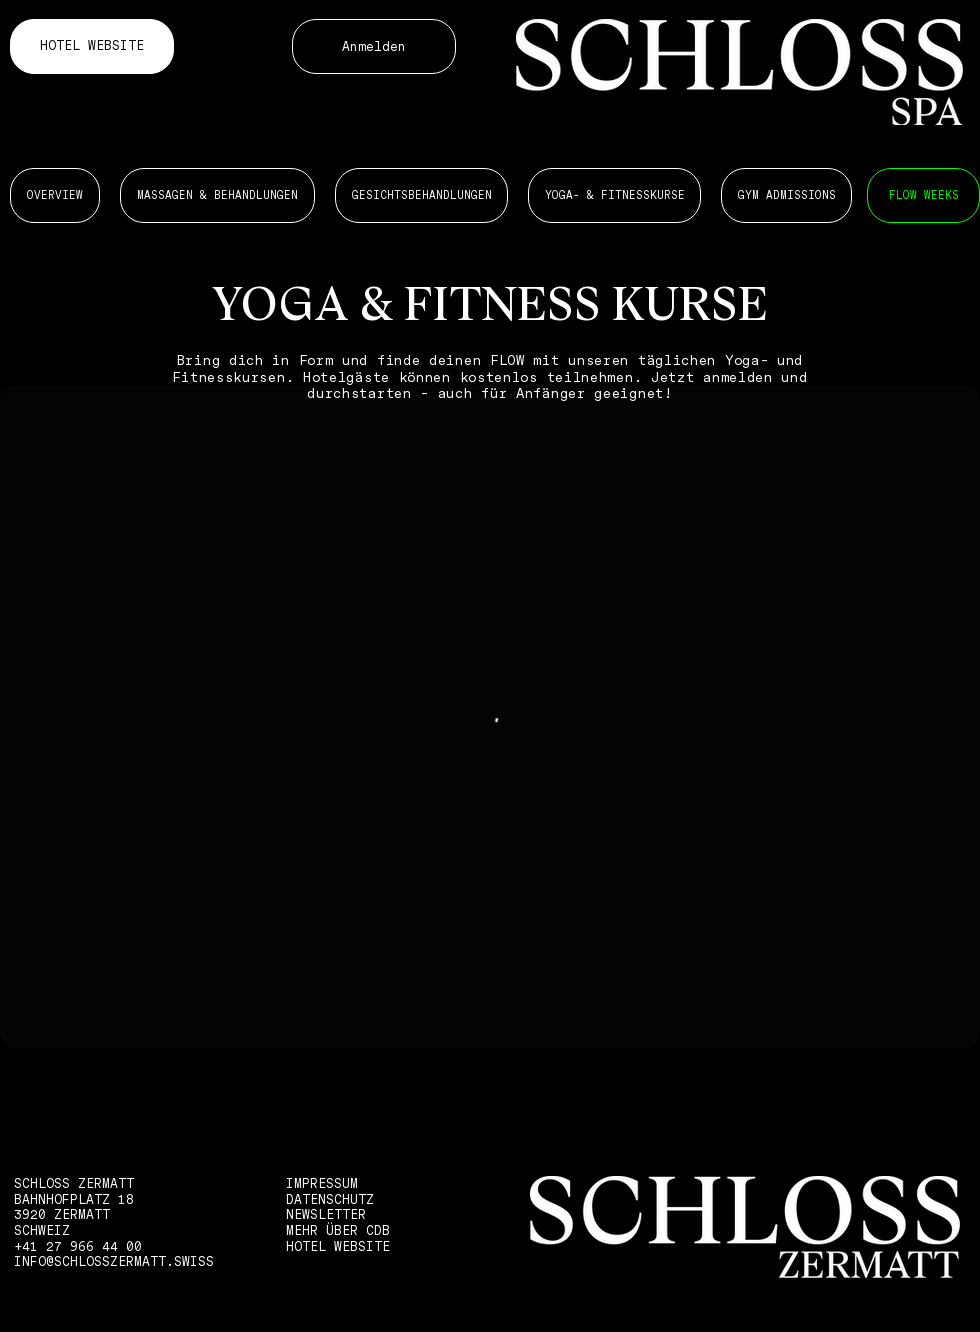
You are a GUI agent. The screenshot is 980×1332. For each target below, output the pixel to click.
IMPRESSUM (322, 1183)
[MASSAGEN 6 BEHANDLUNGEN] (923, 195)
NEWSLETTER (326, 1214)
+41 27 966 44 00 (78, 1246)
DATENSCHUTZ (330, 1199)
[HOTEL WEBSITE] (92, 46)
